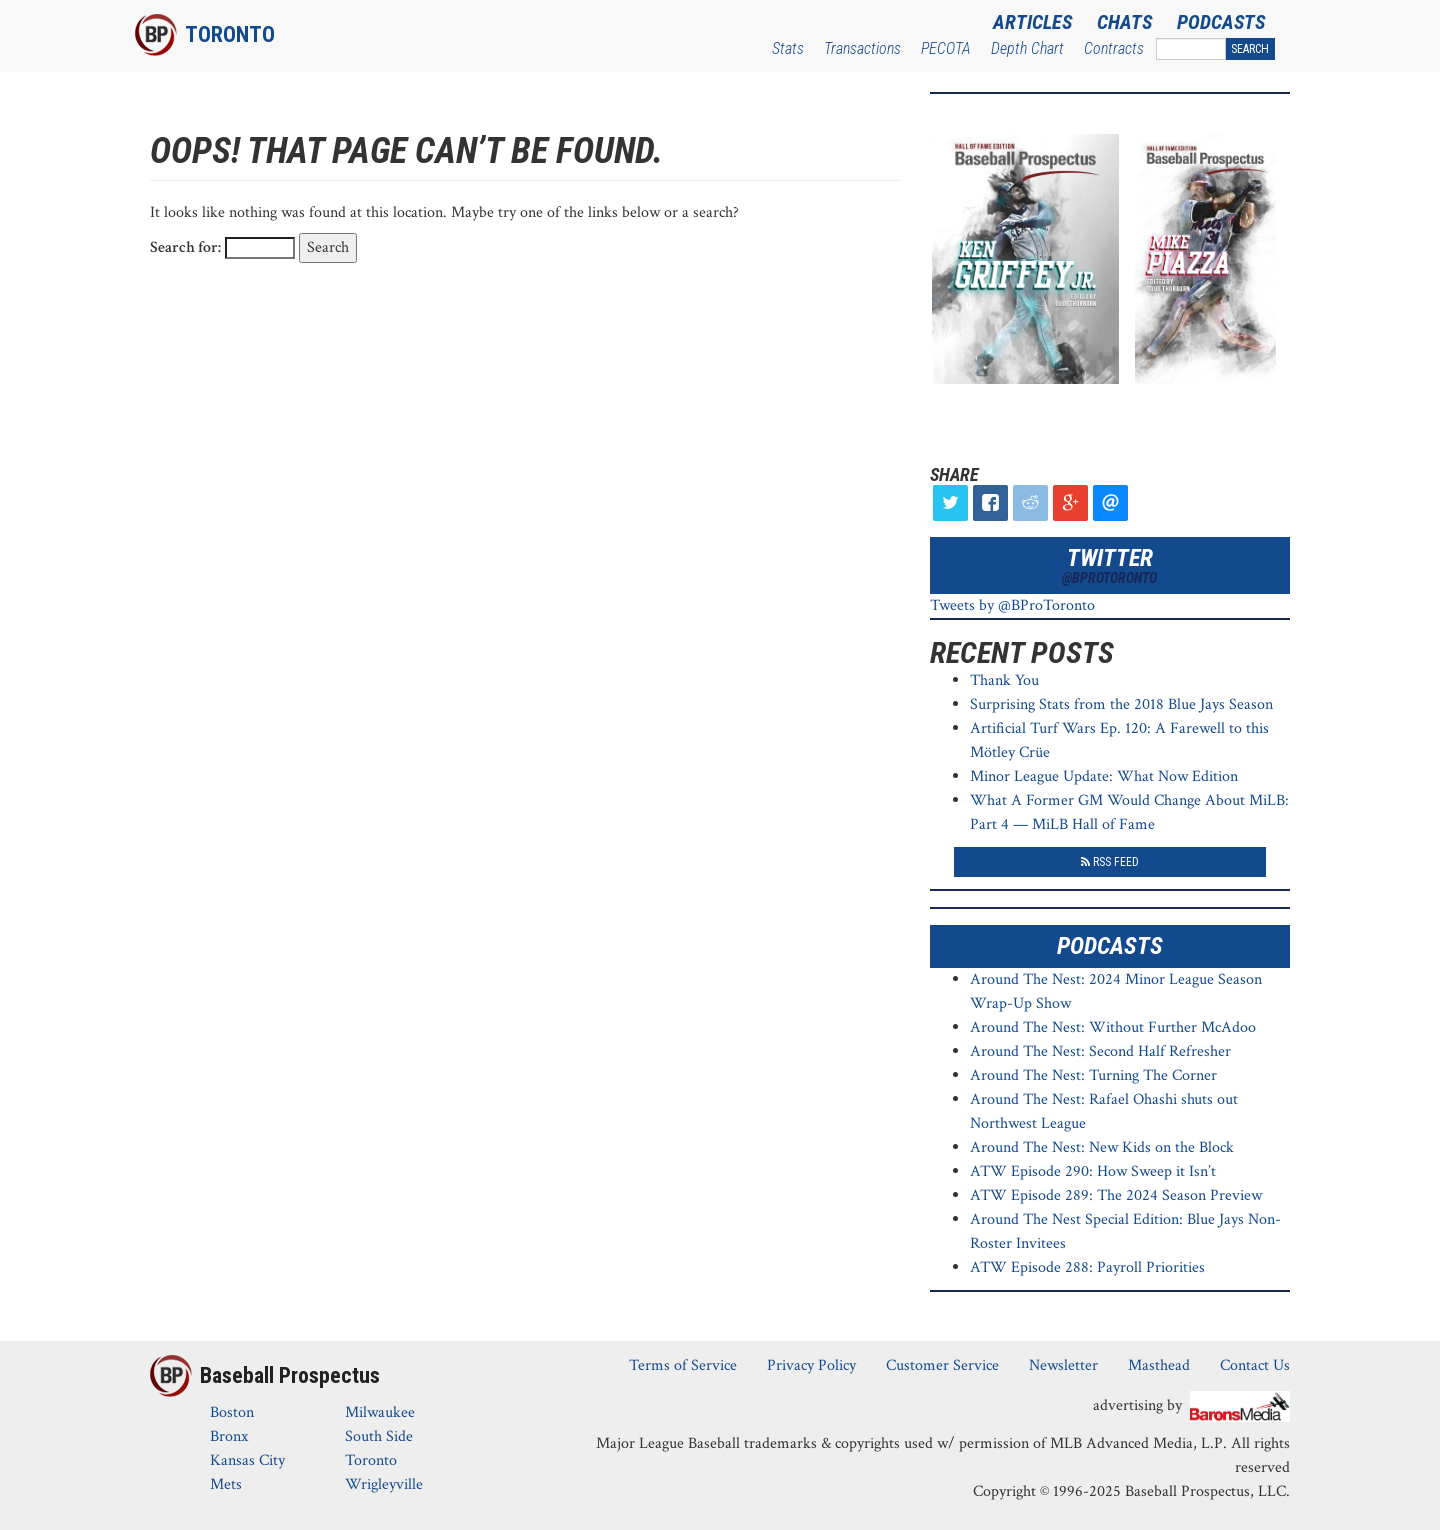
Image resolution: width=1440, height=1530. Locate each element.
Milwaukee (380, 1412)
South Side (379, 1436)
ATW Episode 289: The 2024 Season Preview (1116, 1195)
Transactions (862, 48)
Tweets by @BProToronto (1012, 605)
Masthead (1159, 1365)
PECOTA (946, 48)
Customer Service (942, 1365)
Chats (1124, 22)
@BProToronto (1109, 578)
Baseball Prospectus (290, 1375)
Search (1250, 49)
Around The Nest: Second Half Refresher (1100, 1051)
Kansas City (247, 1460)
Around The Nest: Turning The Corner (1093, 1075)
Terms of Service (683, 1365)
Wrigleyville (384, 1484)
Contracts (1114, 48)
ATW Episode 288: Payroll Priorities (1087, 1267)
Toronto (230, 34)
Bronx (229, 1436)
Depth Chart (1027, 48)
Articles (1032, 22)
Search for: (185, 247)
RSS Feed (1110, 862)
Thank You (1004, 680)
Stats (788, 48)
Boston (232, 1412)
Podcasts (1221, 22)
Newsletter (1063, 1365)
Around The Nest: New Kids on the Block (1102, 1147)
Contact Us (1255, 1365)
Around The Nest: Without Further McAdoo (1113, 1027)
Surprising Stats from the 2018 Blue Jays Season (1121, 704)
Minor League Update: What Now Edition (1104, 776)
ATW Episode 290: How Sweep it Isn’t (1093, 1171)
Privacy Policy (811, 1365)
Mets (226, 1484)
